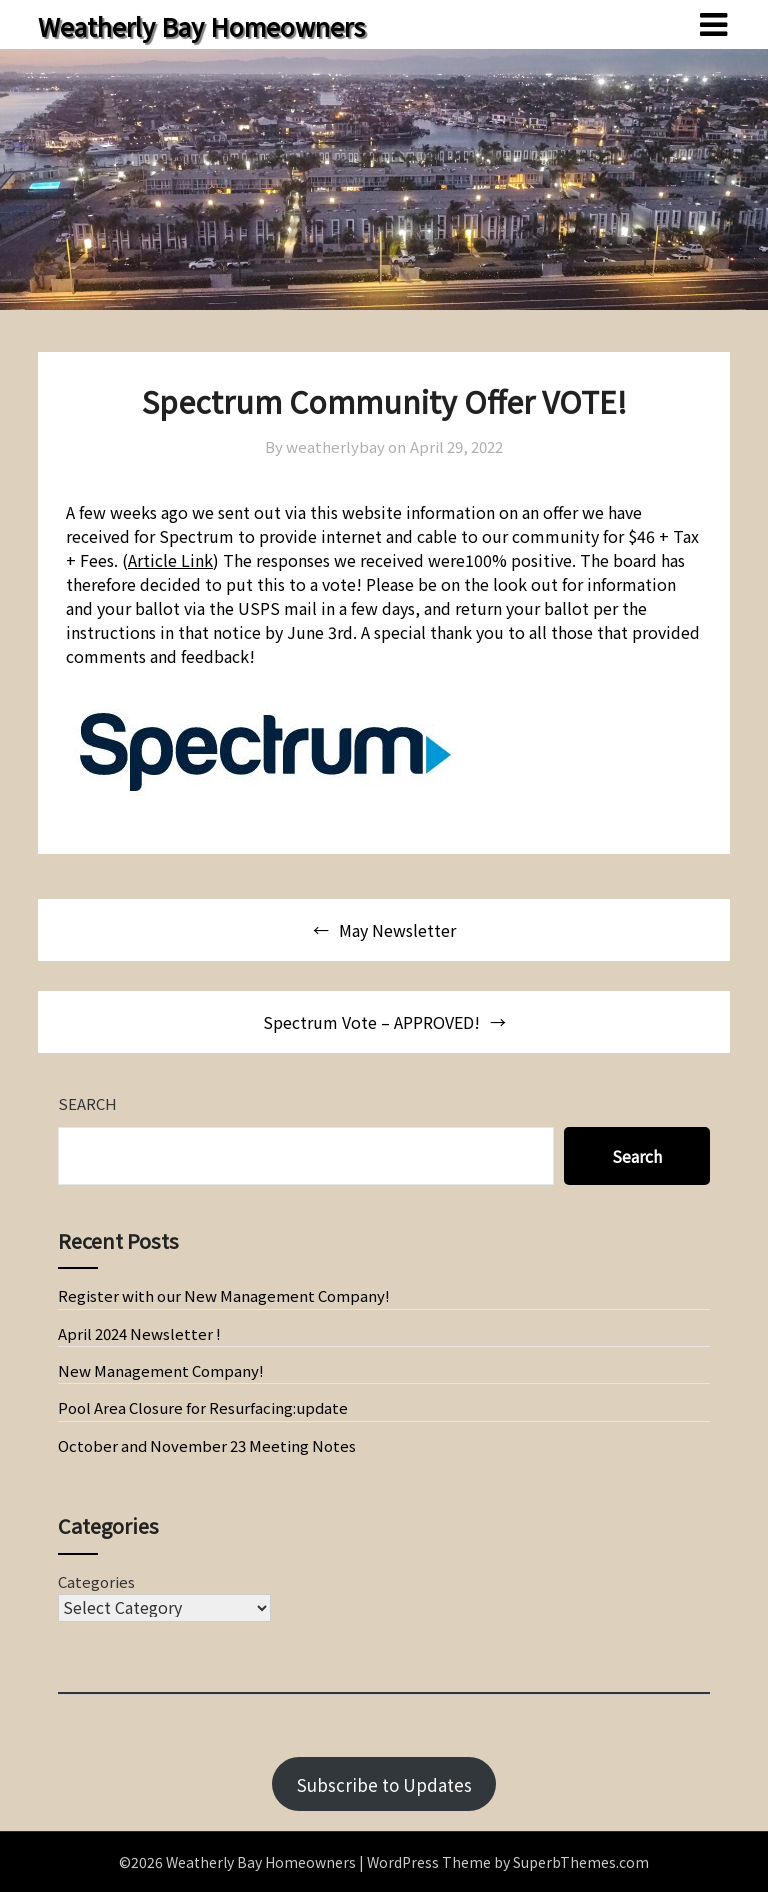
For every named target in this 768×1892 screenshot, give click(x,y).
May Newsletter (397, 930)
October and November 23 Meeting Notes (207, 1445)
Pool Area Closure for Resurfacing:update (203, 1407)
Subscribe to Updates (384, 1784)
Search (87, 1103)
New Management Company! (161, 1370)
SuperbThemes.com (581, 1862)
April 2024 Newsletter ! (139, 1333)
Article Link (170, 560)
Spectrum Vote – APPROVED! (371, 1022)
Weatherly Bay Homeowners (201, 26)
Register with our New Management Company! (224, 1295)
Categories (96, 1581)
